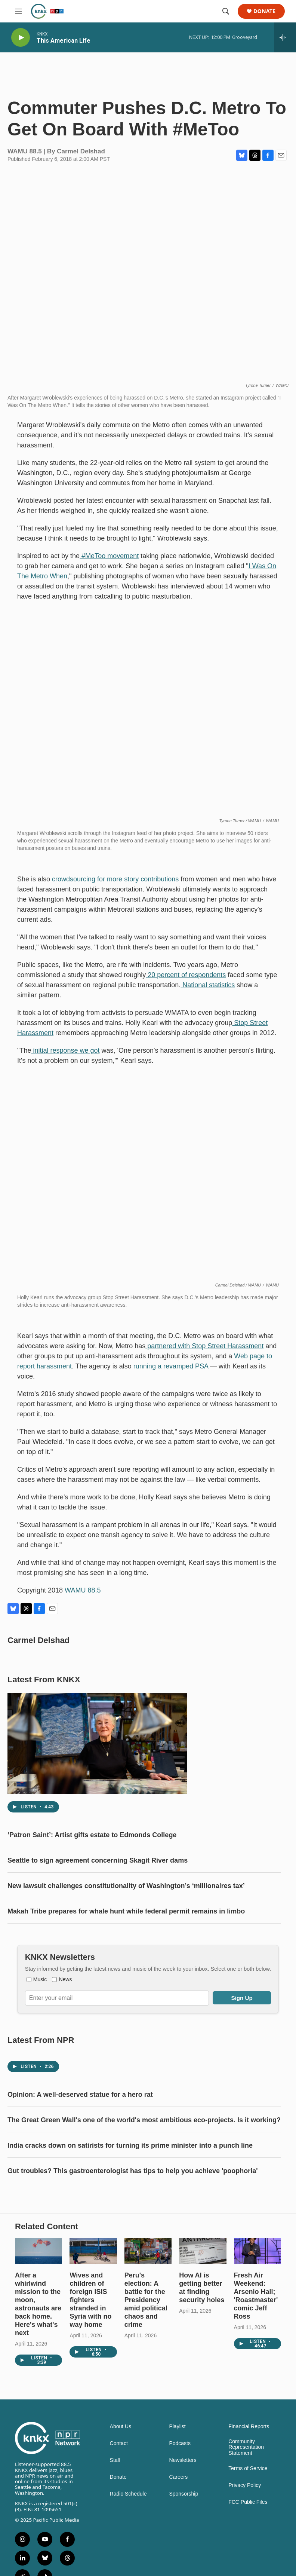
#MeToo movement (109, 563)
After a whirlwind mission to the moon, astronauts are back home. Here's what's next (38, 2356)
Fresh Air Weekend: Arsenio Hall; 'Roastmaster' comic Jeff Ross (256, 2348)
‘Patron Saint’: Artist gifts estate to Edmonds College (91, 1857)
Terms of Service (247, 2521)
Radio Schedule (128, 2546)
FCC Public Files (247, 2554)
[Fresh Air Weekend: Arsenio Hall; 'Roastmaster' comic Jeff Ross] (257, 2303)
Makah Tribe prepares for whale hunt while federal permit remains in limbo (126, 1933)
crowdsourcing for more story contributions (114, 886)
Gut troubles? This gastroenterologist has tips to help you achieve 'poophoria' (132, 2208)
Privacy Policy (244, 2537)
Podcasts (180, 2496)
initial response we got (65, 1058)
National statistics (208, 992)
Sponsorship (183, 2546)
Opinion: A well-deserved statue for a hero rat (80, 2132)
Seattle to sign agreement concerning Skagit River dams (97, 1883)
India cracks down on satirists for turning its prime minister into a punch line (130, 2183)
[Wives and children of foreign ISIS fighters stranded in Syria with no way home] (93, 2303)
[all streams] (285, 37)
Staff (115, 2512)
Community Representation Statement (246, 2500)
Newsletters (182, 2512)
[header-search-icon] (226, 11)
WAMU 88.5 (83, 1597)
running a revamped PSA (170, 1373)
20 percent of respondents (186, 982)
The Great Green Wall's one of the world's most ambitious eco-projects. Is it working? (144, 2157)
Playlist (177, 2479)
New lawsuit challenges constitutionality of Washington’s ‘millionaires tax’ (126, 1908)
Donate (264, 11)
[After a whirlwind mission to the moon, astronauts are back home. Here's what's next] (38, 2303)
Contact (119, 2496)
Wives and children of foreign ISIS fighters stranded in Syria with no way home (90, 2352)
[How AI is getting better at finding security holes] (202, 2303)
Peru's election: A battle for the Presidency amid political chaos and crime (145, 2352)
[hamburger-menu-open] (18, 11)
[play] (21, 37)
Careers (178, 2529)
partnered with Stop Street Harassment (204, 1353)
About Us (121, 2479)
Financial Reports (248, 2479)
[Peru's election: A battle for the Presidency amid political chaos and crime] (148, 2303)
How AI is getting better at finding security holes (201, 2340)
